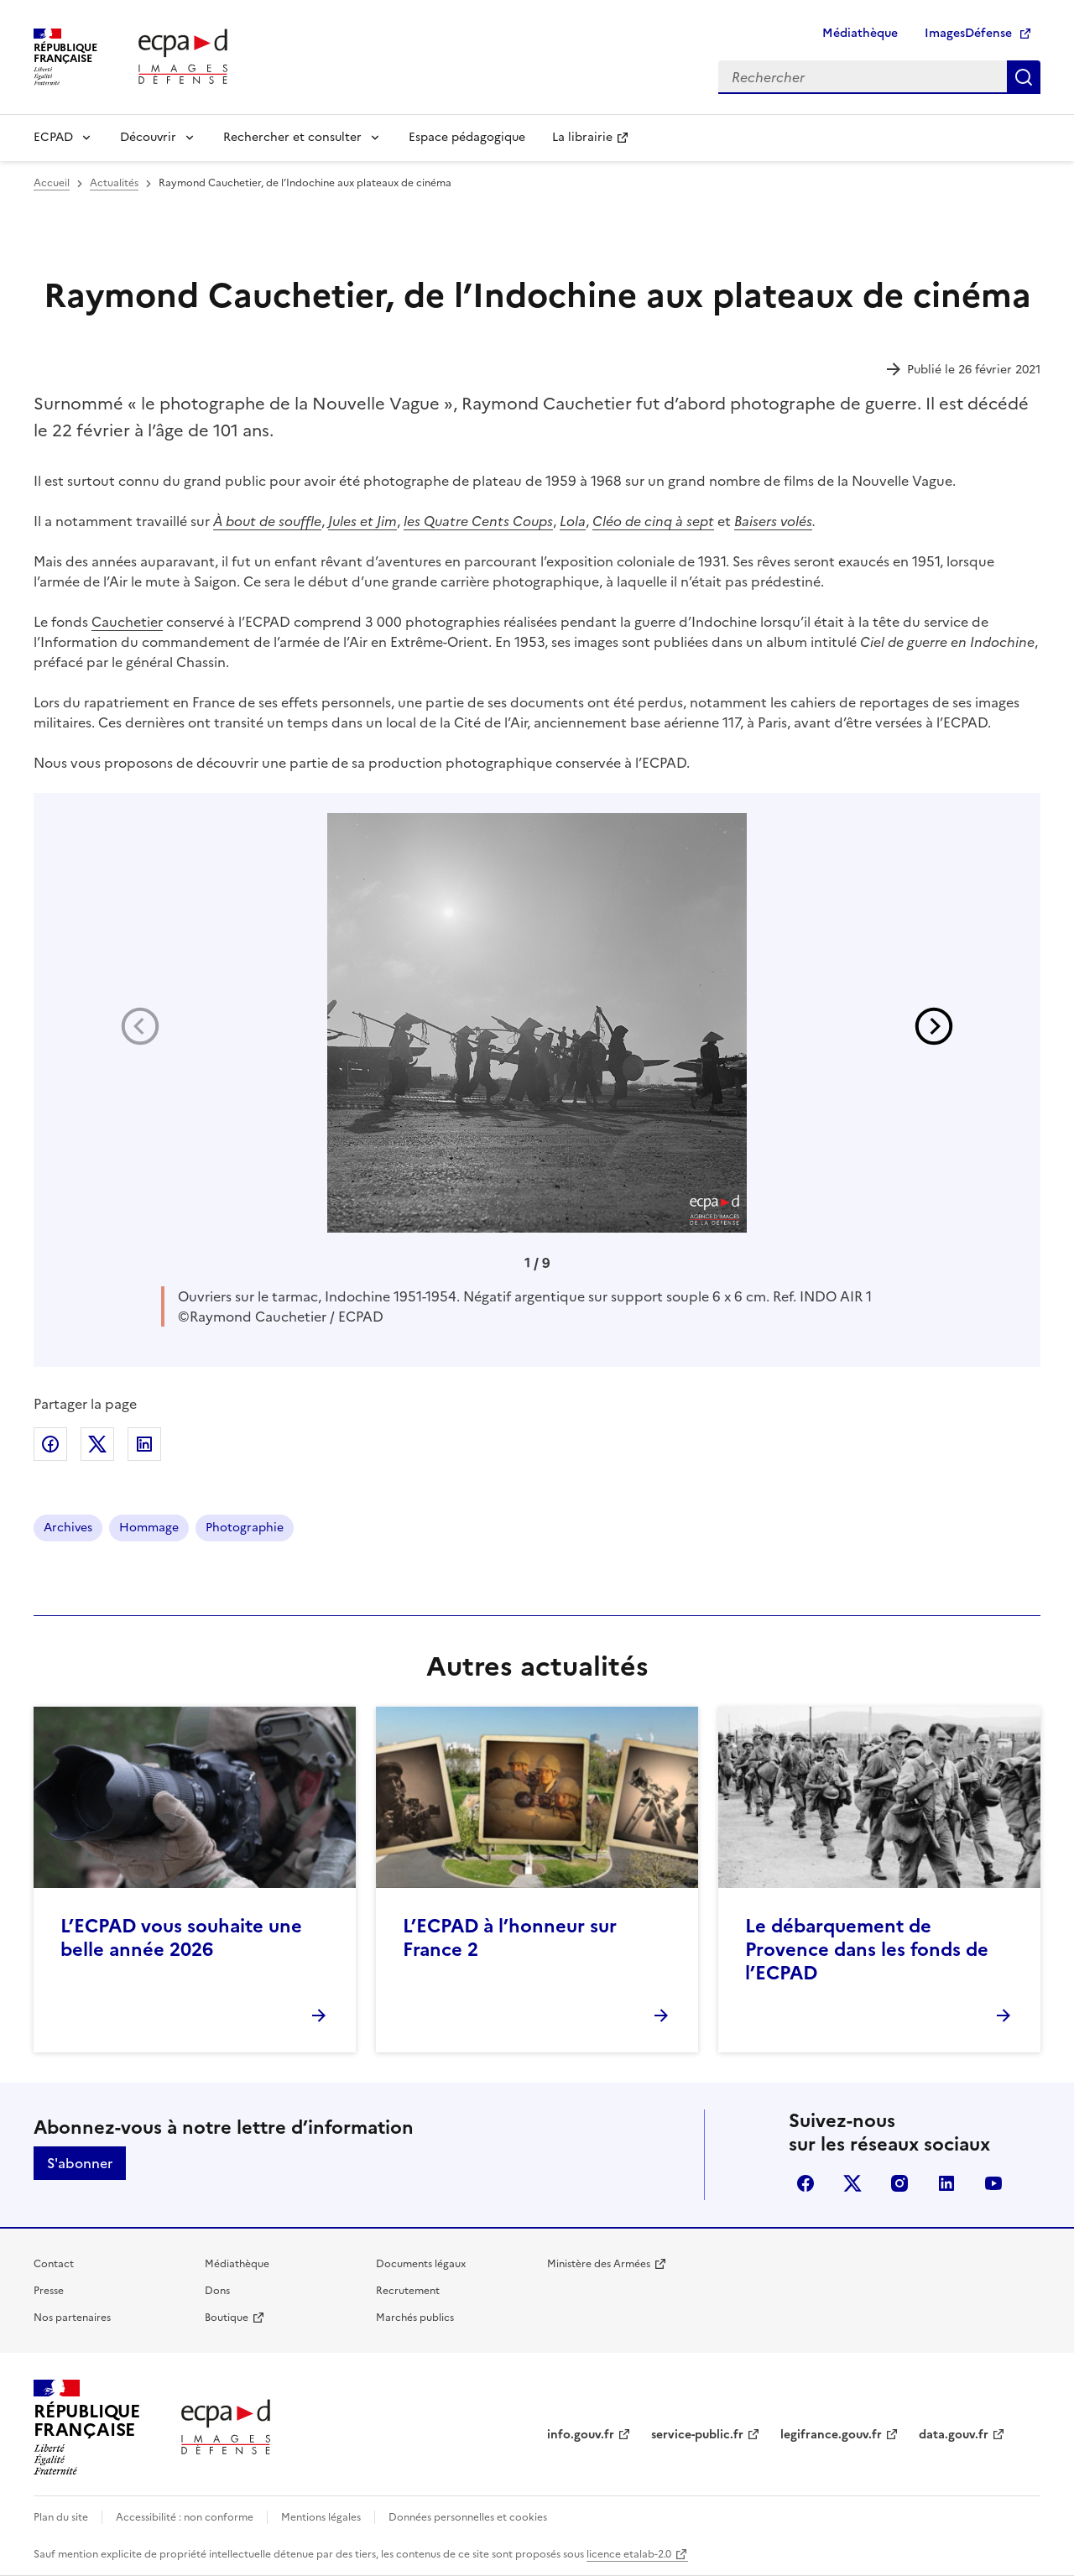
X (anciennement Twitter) (852, 2183)
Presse (49, 2290)
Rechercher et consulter (292, 137)
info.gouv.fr (580, 2434)
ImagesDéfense (968, 33)
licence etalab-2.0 (629, 2554)
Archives (68, 1527)
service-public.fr (697, 2434)
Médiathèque (860, 33)
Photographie (245, 1527)
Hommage (149, 1527)
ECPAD (53, 137)
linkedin (946, 2183)
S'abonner (79, 2163)
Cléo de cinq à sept (653, 521)
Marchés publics (415, 2317)
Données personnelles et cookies (467, 2517)
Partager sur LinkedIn (144, 1444)
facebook (805, 2183)
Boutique (226, 2317)
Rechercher (1023, 77)
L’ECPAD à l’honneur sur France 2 (510, 1937)
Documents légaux (421, 2263)
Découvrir (148, 137)
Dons (217, 2290)
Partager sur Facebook (50, 1444)
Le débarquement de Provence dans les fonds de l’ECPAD (866, 1949)
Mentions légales (321, 2517)
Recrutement (408, 2290)
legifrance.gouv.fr (831, 2434)
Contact (54, 2263)
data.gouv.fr (953, 2434)
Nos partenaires (72, 2317)
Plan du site (61, 2517)
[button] (934, 1026)
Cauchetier (127, 622)
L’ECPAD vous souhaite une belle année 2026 (181, 1937)
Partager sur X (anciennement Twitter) (97, 1444)
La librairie (582, 137)
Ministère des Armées (598, 2263)
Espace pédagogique (467, 137)
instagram (899, 2183)
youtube (993, 2183)
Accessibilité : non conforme (184, 2517)
